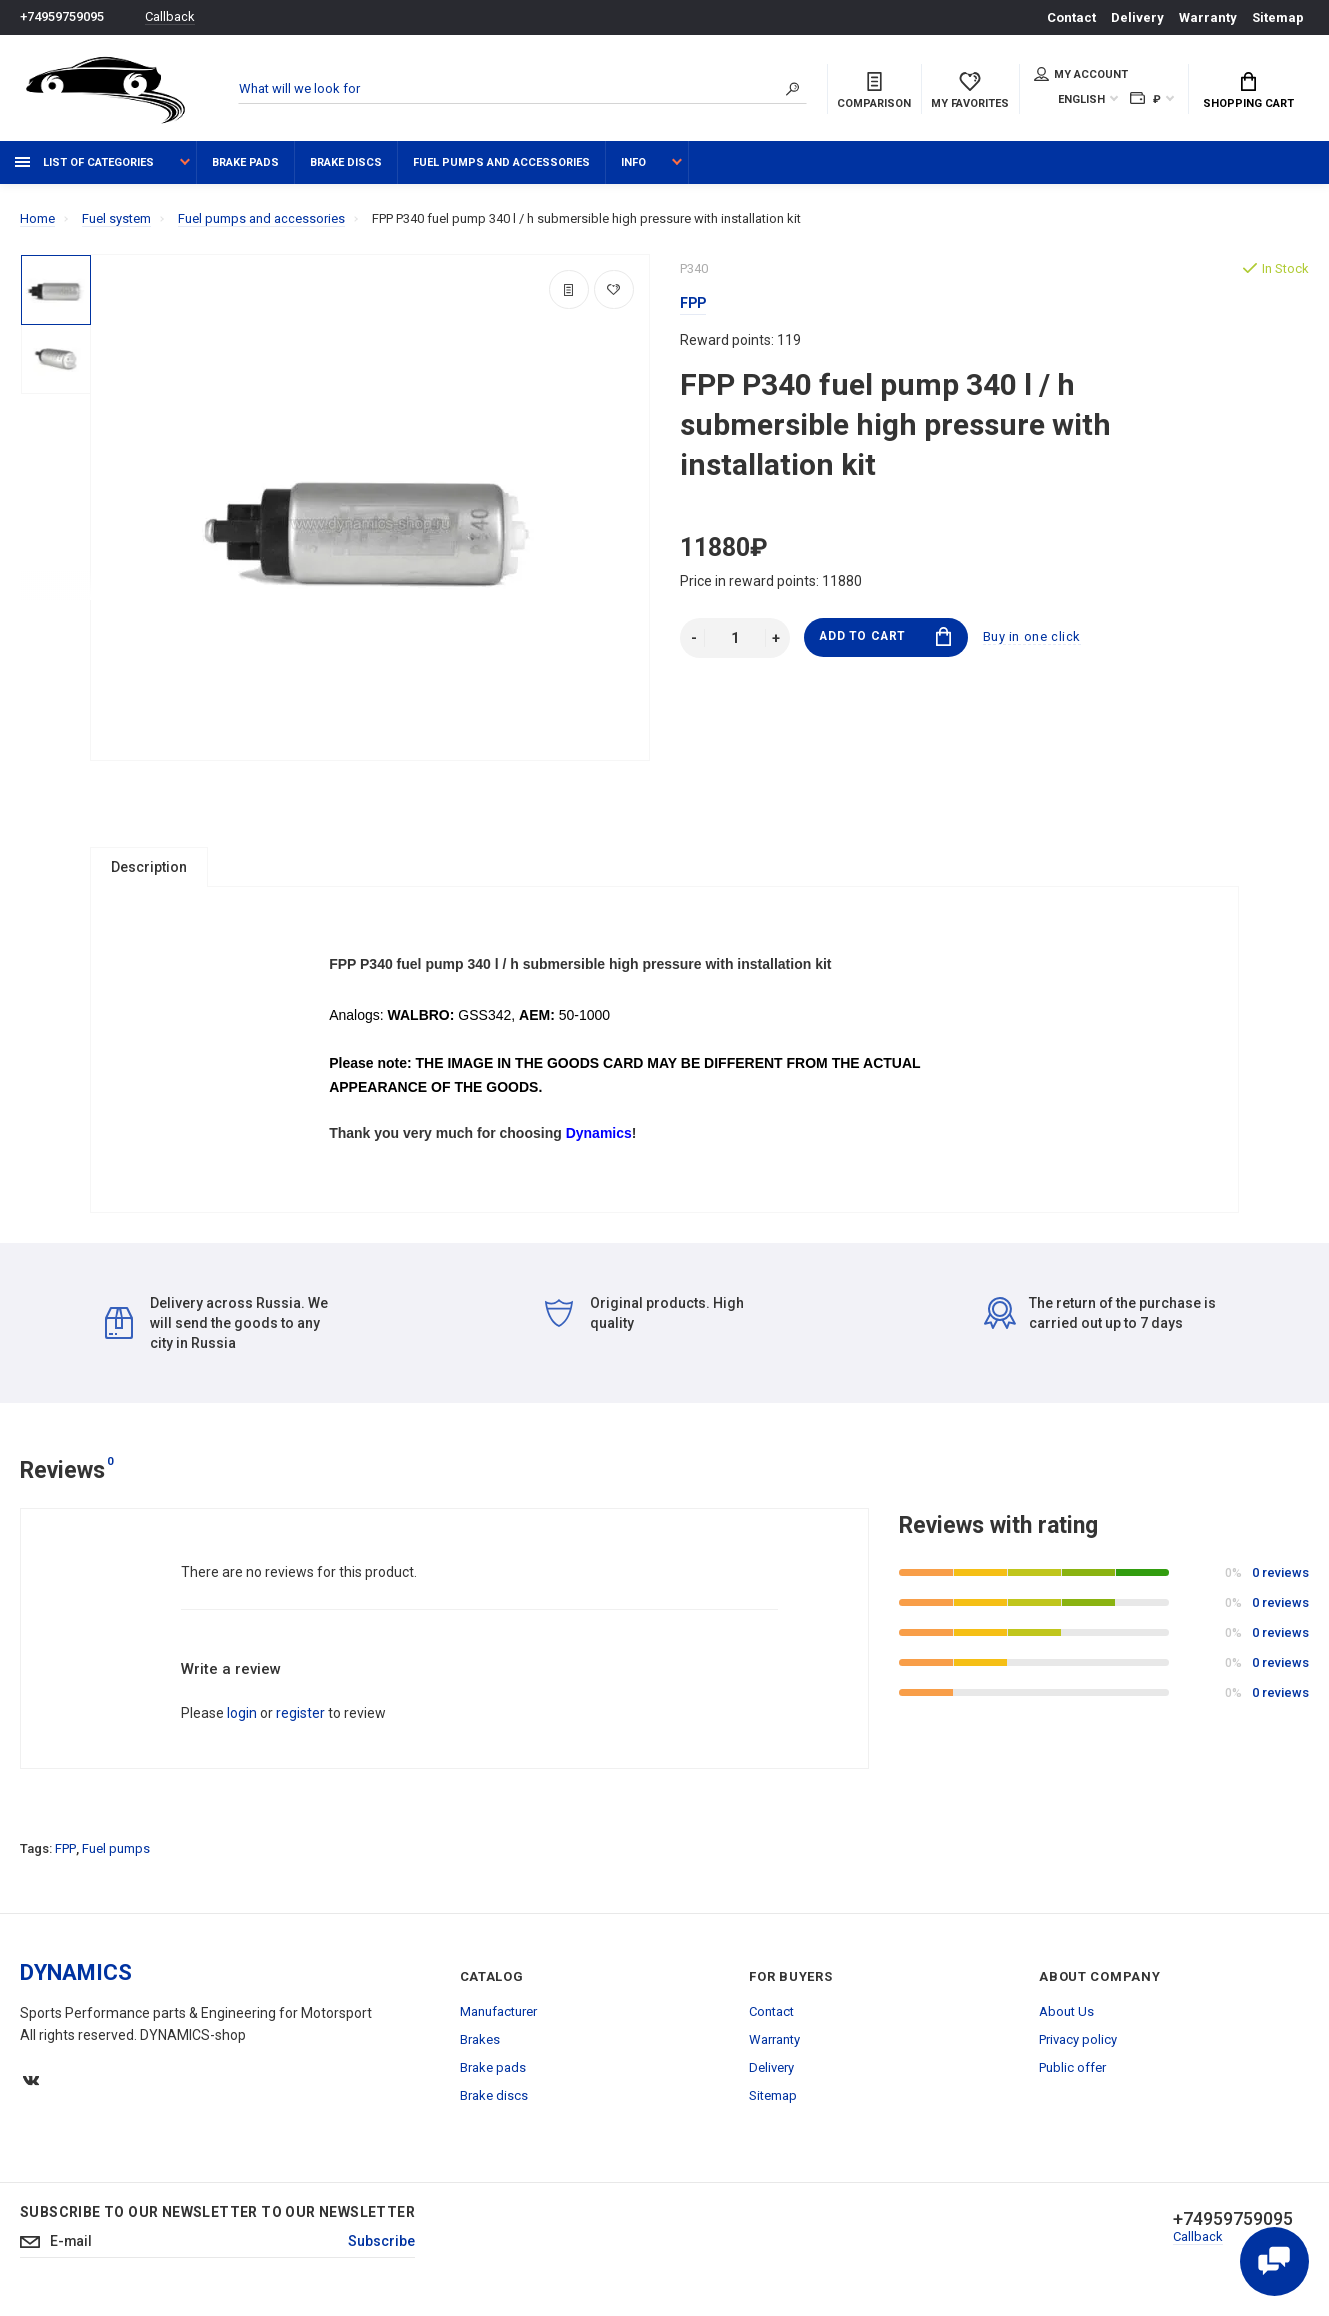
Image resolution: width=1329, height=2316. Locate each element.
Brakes (480, 2047)
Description (149, 867)
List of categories (84, 162)
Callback (170, 17)
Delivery (1137, 17)
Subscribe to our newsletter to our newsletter (217, 2220)
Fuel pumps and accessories (501, 162)
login (242, 1721)
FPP (65, 1856)
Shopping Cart (1248, 91)
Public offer (1072, 2075)
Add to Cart (885, 637)
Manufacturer (498, 2019)
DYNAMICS (76, 1980)
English (1081, 99)
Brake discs (346, 162)
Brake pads (245, 162)
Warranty (1208, 17)
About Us (1066, 2019)
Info (633, 162)
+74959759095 (62, 17)
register (300, 1721)
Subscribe (381, 2250)
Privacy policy (1078, 2047)
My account (1081, 74)
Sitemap (1278, 17)
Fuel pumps (116, 1856)
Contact (1071, 17)
